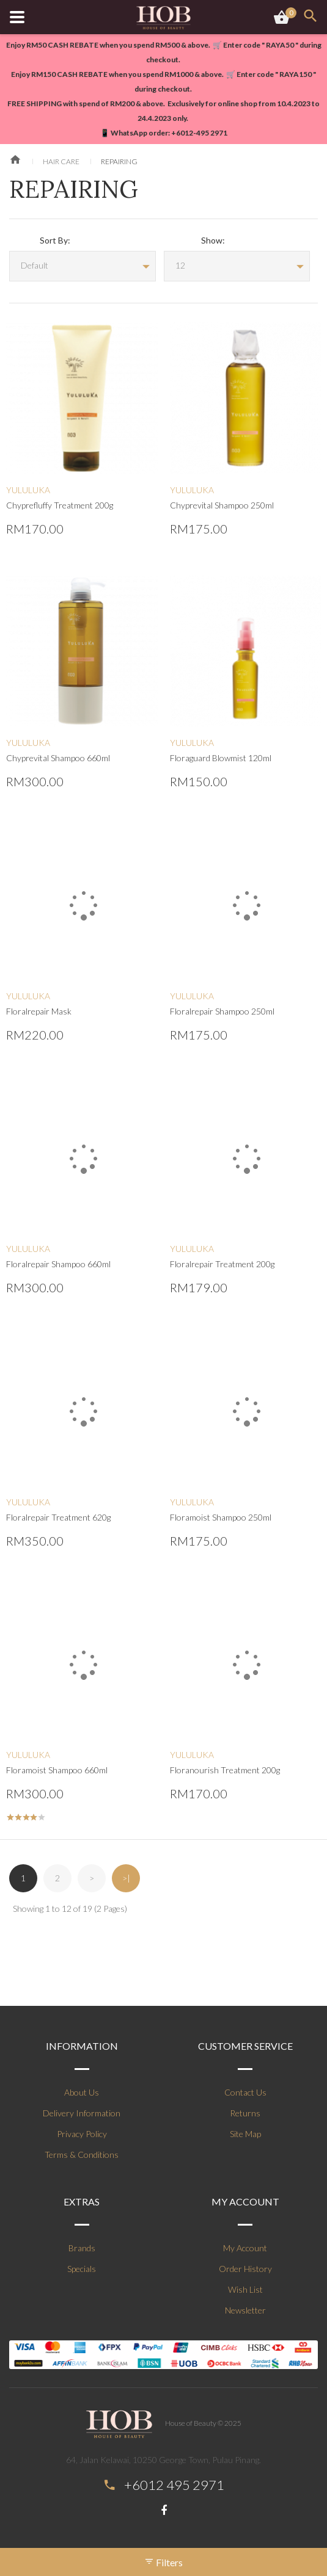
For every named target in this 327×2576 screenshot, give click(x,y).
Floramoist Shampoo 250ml (220, 1517)
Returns (245, 2113)
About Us (81, 2092)
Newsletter (245, 2310)
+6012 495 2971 (174, 2485)
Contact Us (245, 2092)
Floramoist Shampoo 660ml (57, 1770)
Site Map (245, 2134)
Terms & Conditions (82, 2154)
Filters (163, 2562)
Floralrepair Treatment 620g (58, 1517)
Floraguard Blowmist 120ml (220, 758)
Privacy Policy (82, 2134)
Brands (81, 2248)
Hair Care (61, 161)
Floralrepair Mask (39, 1011)
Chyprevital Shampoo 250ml (222, 505)
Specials (81, 2268)
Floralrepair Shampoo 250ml (222, 1011)
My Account (245, 2248)
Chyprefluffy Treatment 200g (59, 505)
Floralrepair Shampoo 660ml (58, 1264)
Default (34, 265)
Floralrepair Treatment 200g (222, 1264)
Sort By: (55, 240)
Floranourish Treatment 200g (225, 1770)
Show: (213, 240)
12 (180, 265)
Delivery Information (81, 2113)
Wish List (245, 2289)
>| (126, 1878)
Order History (245, 2268)
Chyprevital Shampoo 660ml (58, 758)
